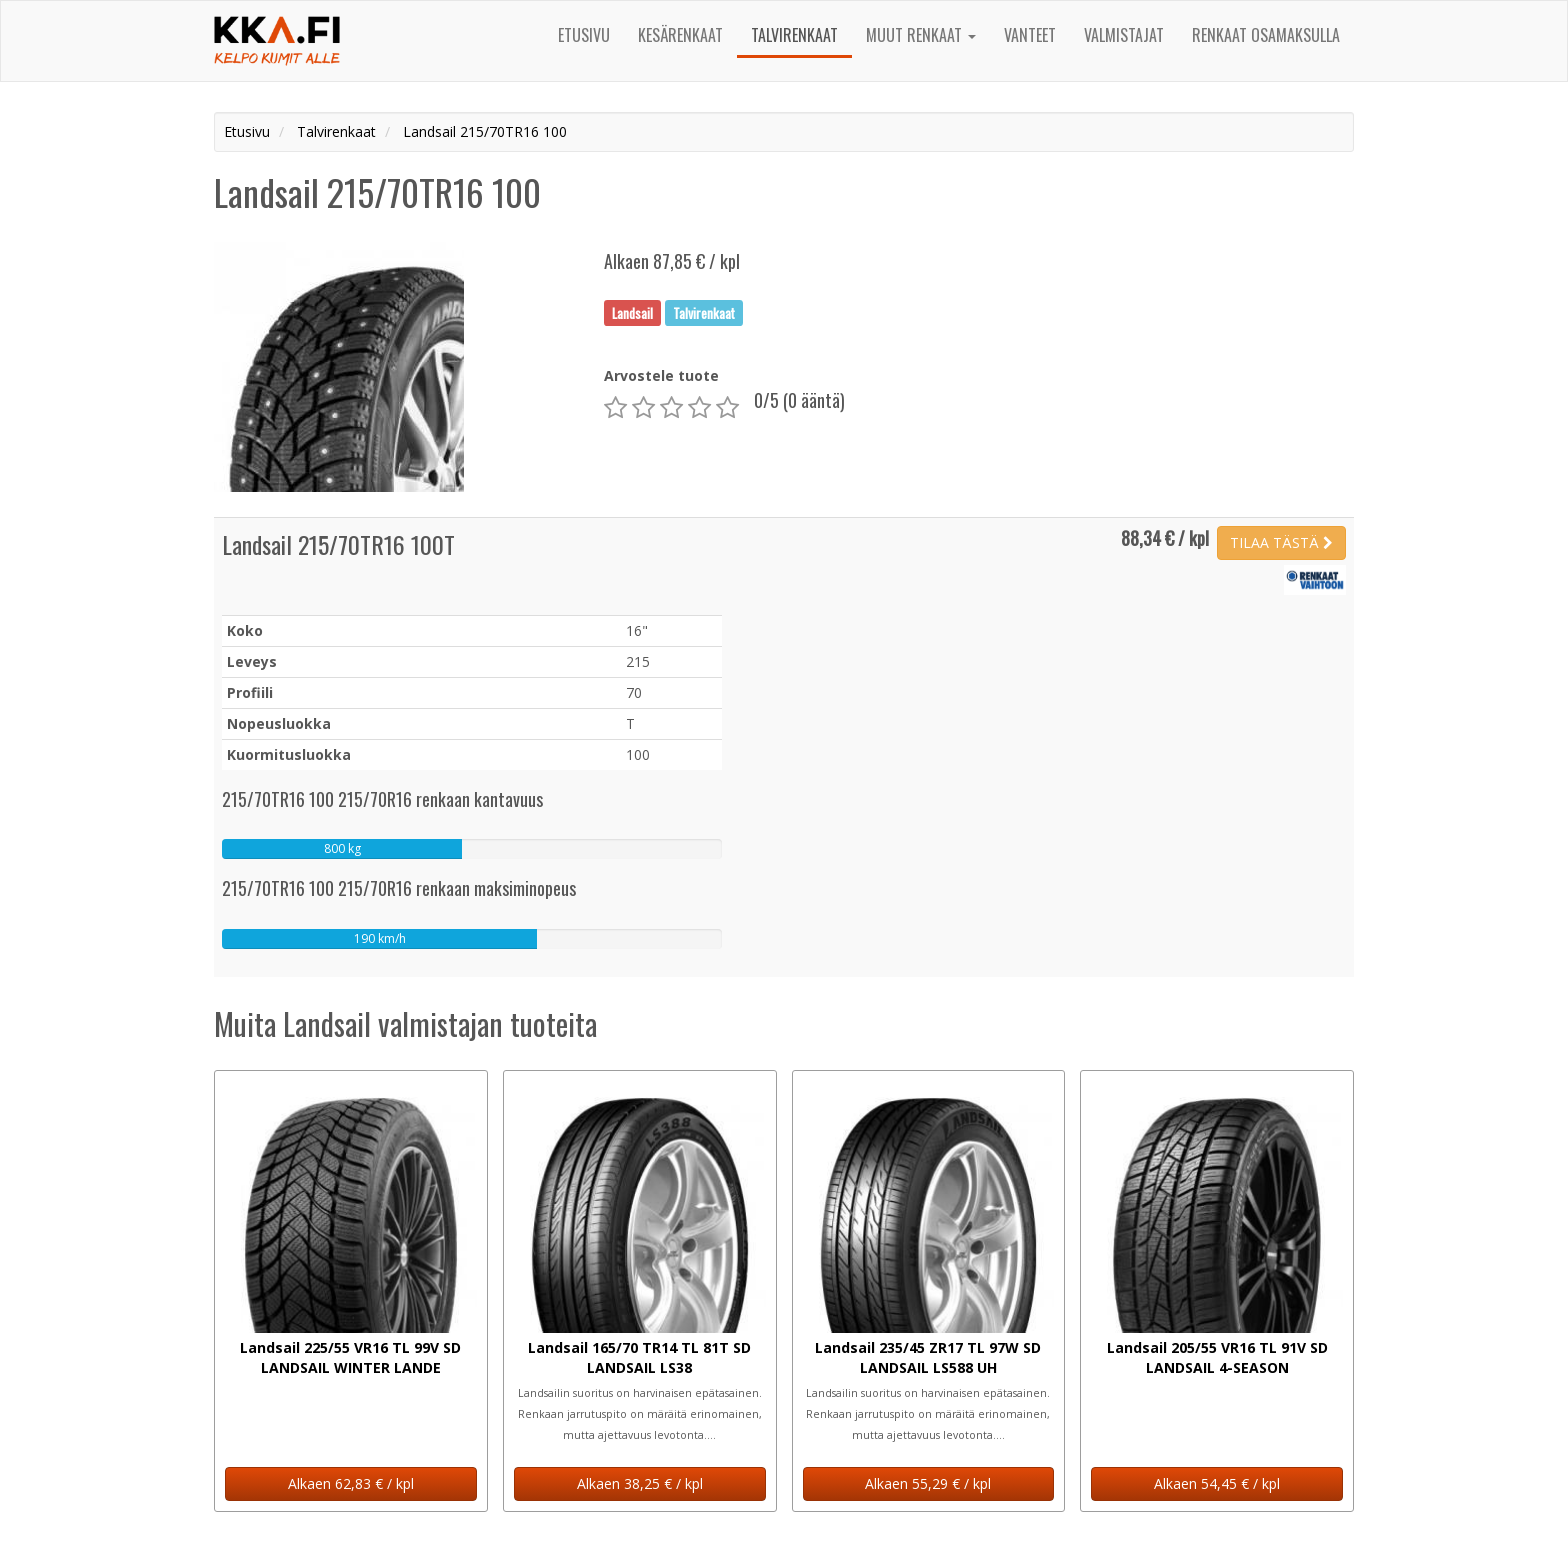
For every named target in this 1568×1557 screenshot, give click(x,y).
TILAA (1281, 542)
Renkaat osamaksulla (1266, 35)
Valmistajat (1124, 35)
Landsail (632, 312)
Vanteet (1030, 35)
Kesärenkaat (680, 35)
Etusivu (584, 35)
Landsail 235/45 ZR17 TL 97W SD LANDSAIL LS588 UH (928, 1357)
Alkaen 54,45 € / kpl (1217, 1483)
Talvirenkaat (794, 35)
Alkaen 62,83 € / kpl (351, 1483)
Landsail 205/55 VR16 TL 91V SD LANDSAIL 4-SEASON (1217, 1357)
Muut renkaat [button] (921, 35)
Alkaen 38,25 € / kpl (640, 1483)
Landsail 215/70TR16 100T (338, 544)
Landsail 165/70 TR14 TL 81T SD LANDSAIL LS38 (639, 1357)
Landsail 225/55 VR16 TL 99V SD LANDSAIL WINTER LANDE (350, 1357)
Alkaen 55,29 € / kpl (928, 1483)
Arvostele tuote (661, 375)
